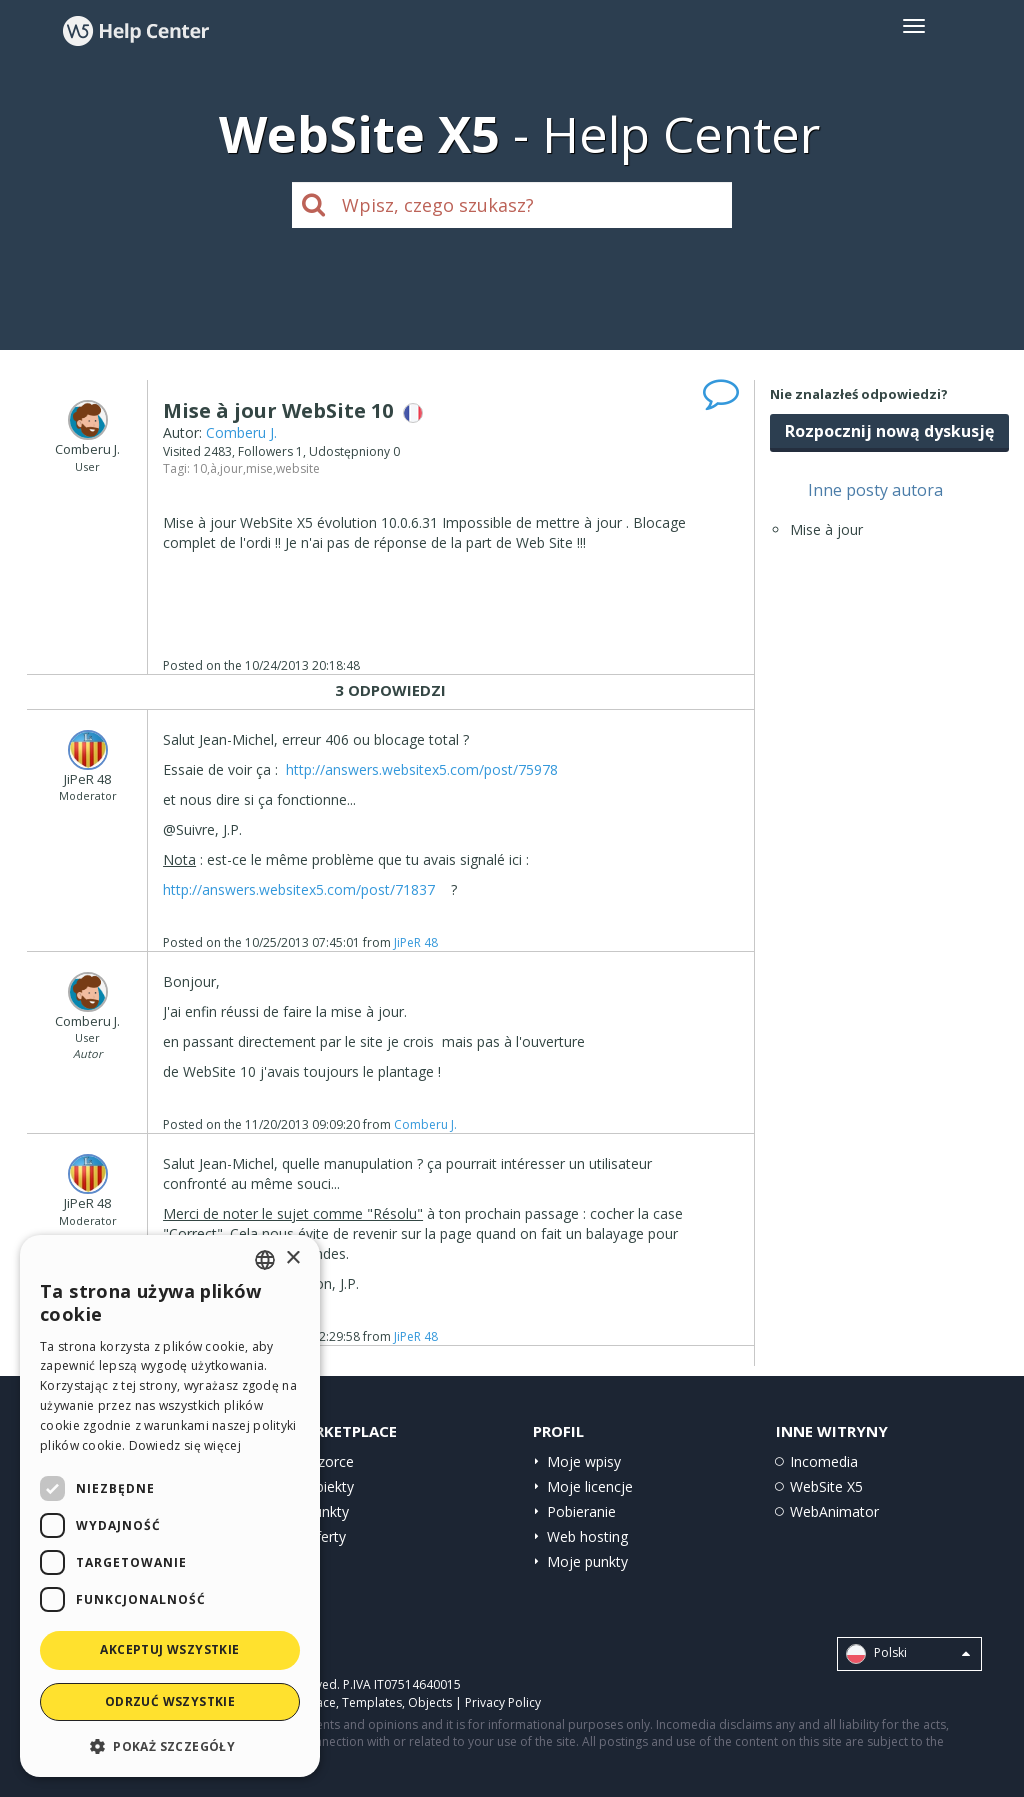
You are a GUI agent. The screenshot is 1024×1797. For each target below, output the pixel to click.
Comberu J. (241, 432)
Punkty (327, 1511)
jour (231, 468)
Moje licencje (590, 1486)
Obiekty (329, 1486)
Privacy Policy (503, 1702)
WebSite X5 (826, 1486)
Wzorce (329, 1461)
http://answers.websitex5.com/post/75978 (422, 769)
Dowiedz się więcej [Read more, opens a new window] (185, 1445)
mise (259, 468)
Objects (430, 1702)
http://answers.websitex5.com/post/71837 (299, 889)
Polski (908, 1654)
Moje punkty (587, 1561)
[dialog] (170, 1506)
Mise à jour (826, 529)
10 (200, 468)
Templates (372, 1702)
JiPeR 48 (416, 942)
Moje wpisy (584, 1461)
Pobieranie (581, 1511)
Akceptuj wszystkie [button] (169, 1649)
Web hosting (587, 1536)
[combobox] (265, 1260)
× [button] (292, 1258)
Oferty (325, 1536)
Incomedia (824, 1461)
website (298, 468)
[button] (170, 1745)
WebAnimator (834, 1511)
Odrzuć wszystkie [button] (170, 1701)
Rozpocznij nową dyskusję (889, 431)
